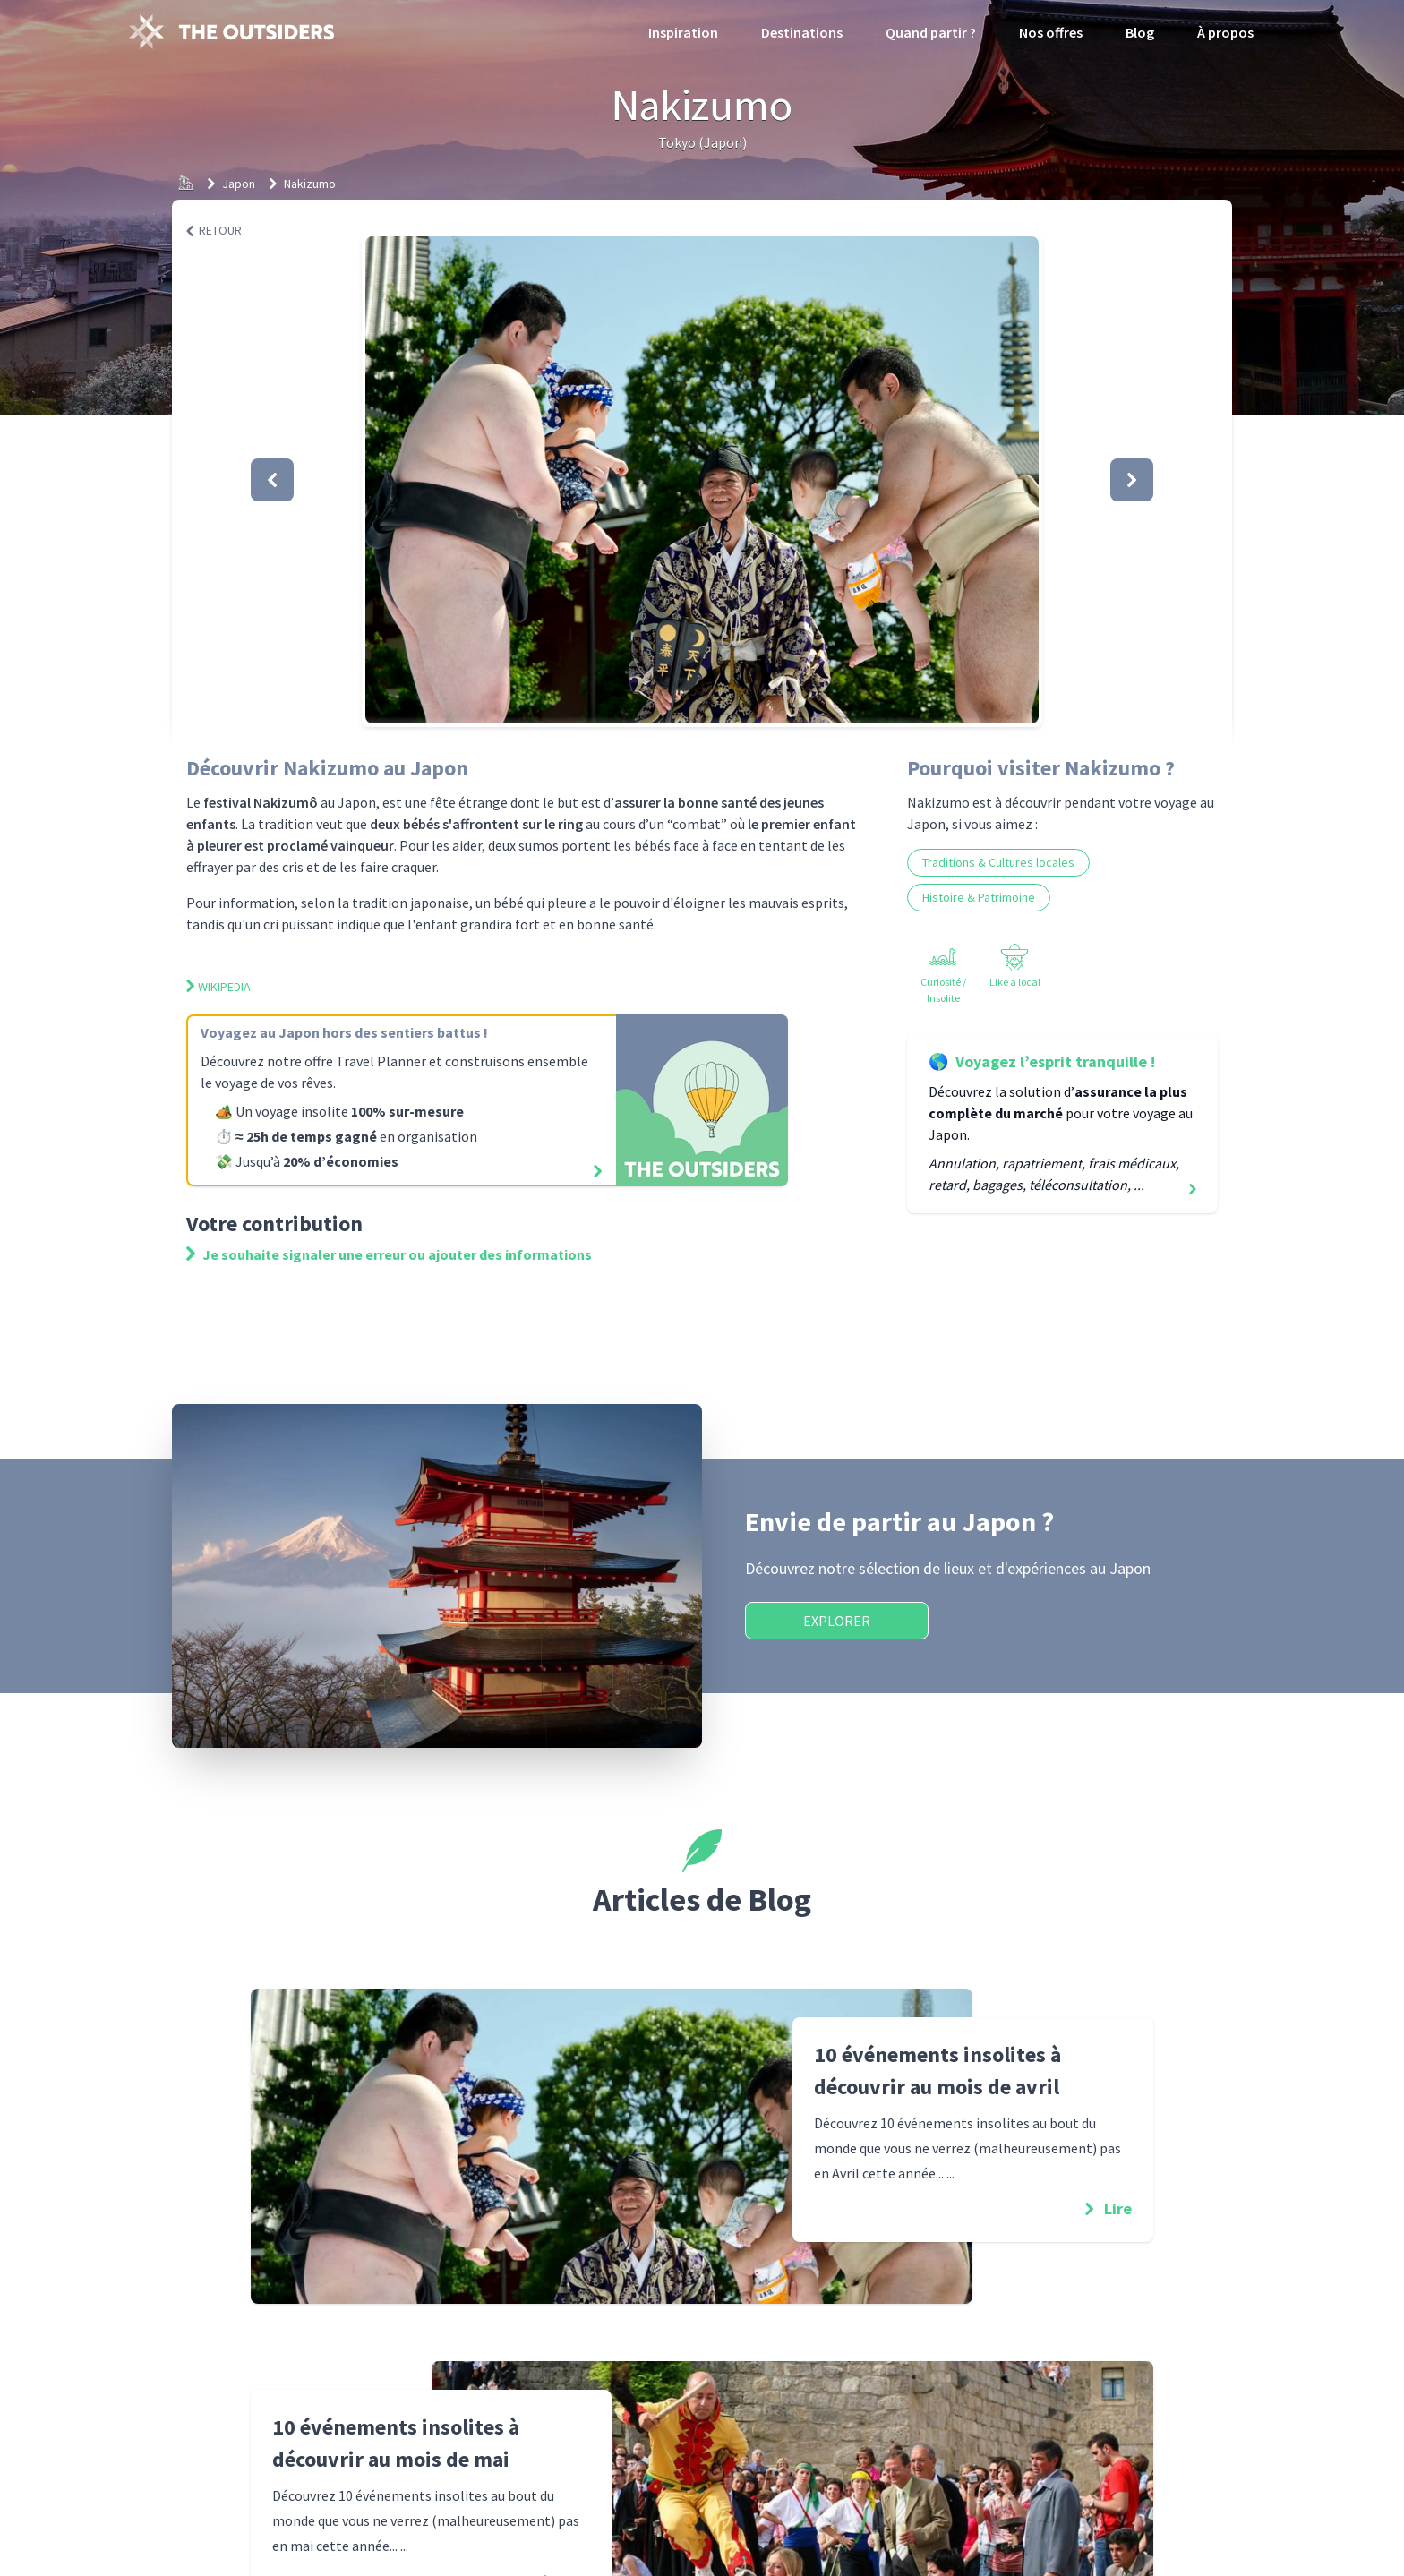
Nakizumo (310, 183)
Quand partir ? (931, 32)
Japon (238, 183)
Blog (1140, 32)
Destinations (802, 32)
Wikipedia (218, 987)
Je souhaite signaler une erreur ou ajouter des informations (389, 1254)
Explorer (836, 1621)
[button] (702, 480)
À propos (1225, 32)
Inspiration (683, 32)
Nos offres (1051, 32)
